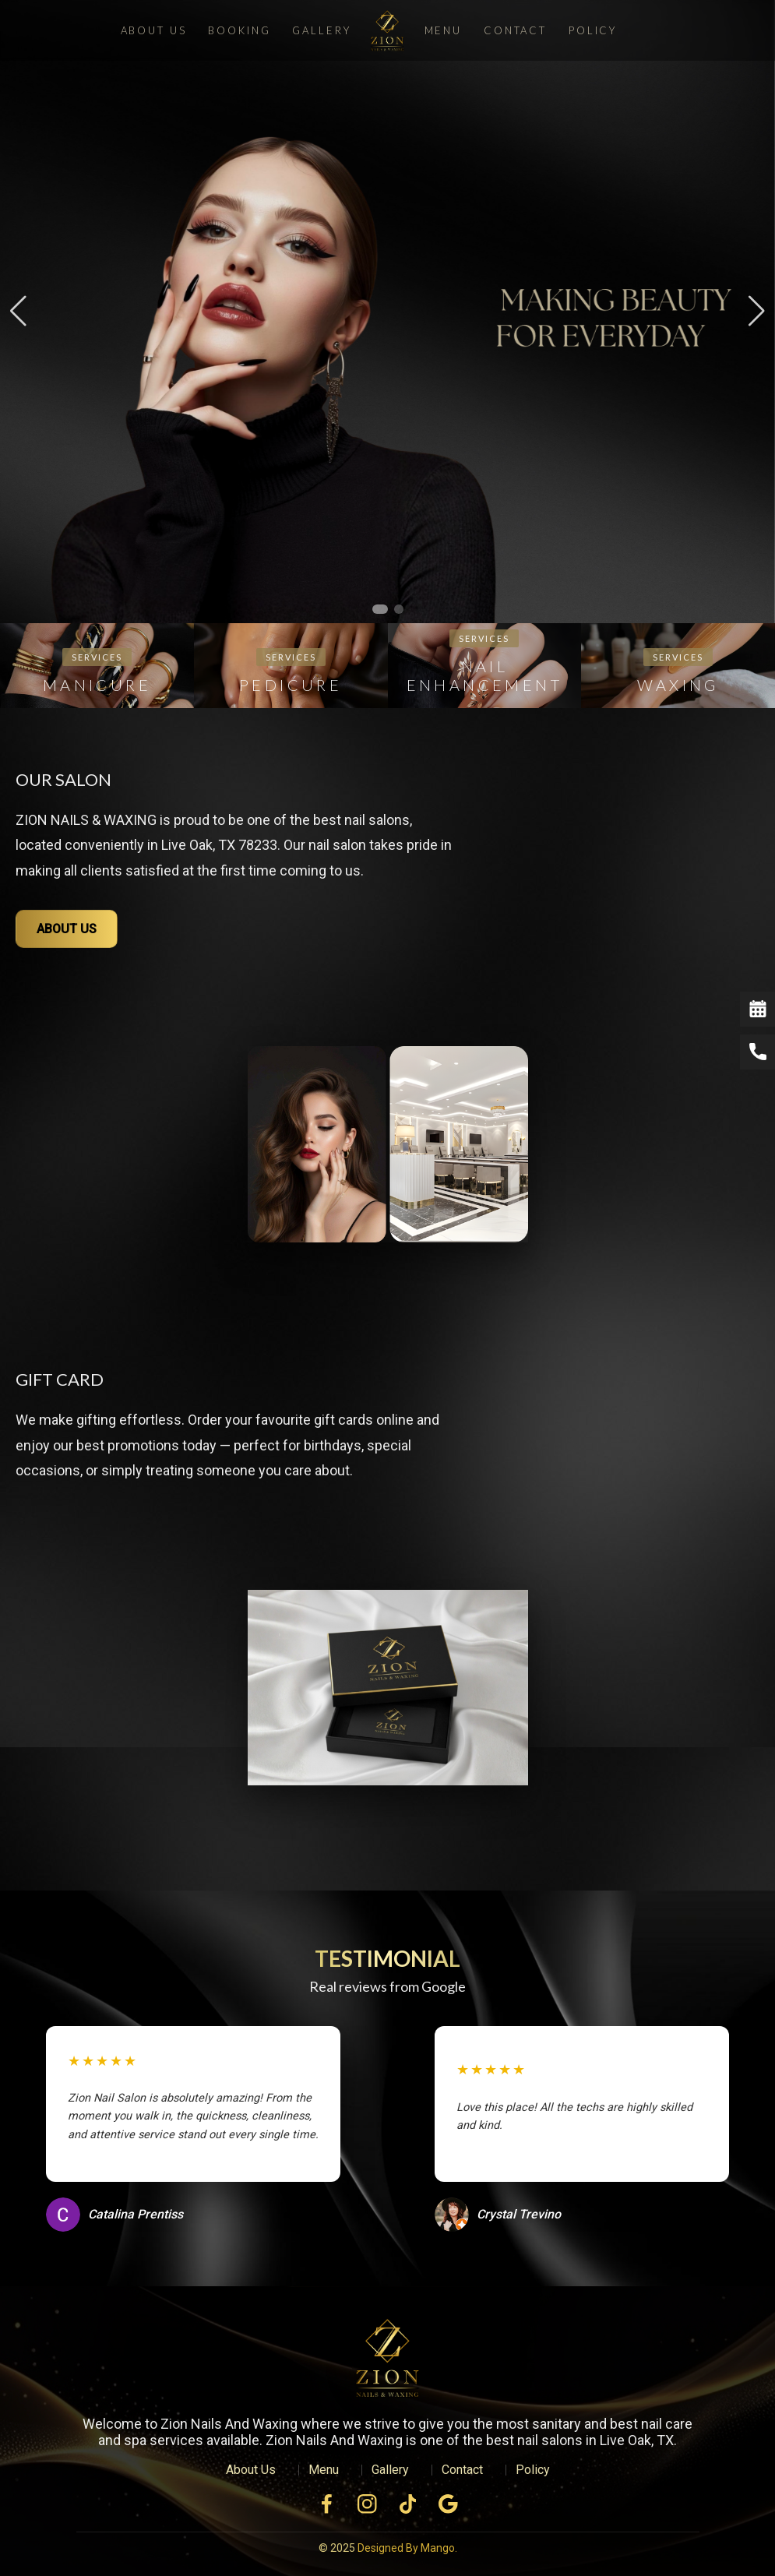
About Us (154, 30)
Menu (443, 30)
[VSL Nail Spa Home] (388, 2362)
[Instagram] (368, 2504)
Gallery (321, 30)
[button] (380, 609)
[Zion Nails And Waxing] (387, 30)
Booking (239, 30)
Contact (515, 30)
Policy (593, 30)
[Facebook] (327, 2504)
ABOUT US (67, 929)
